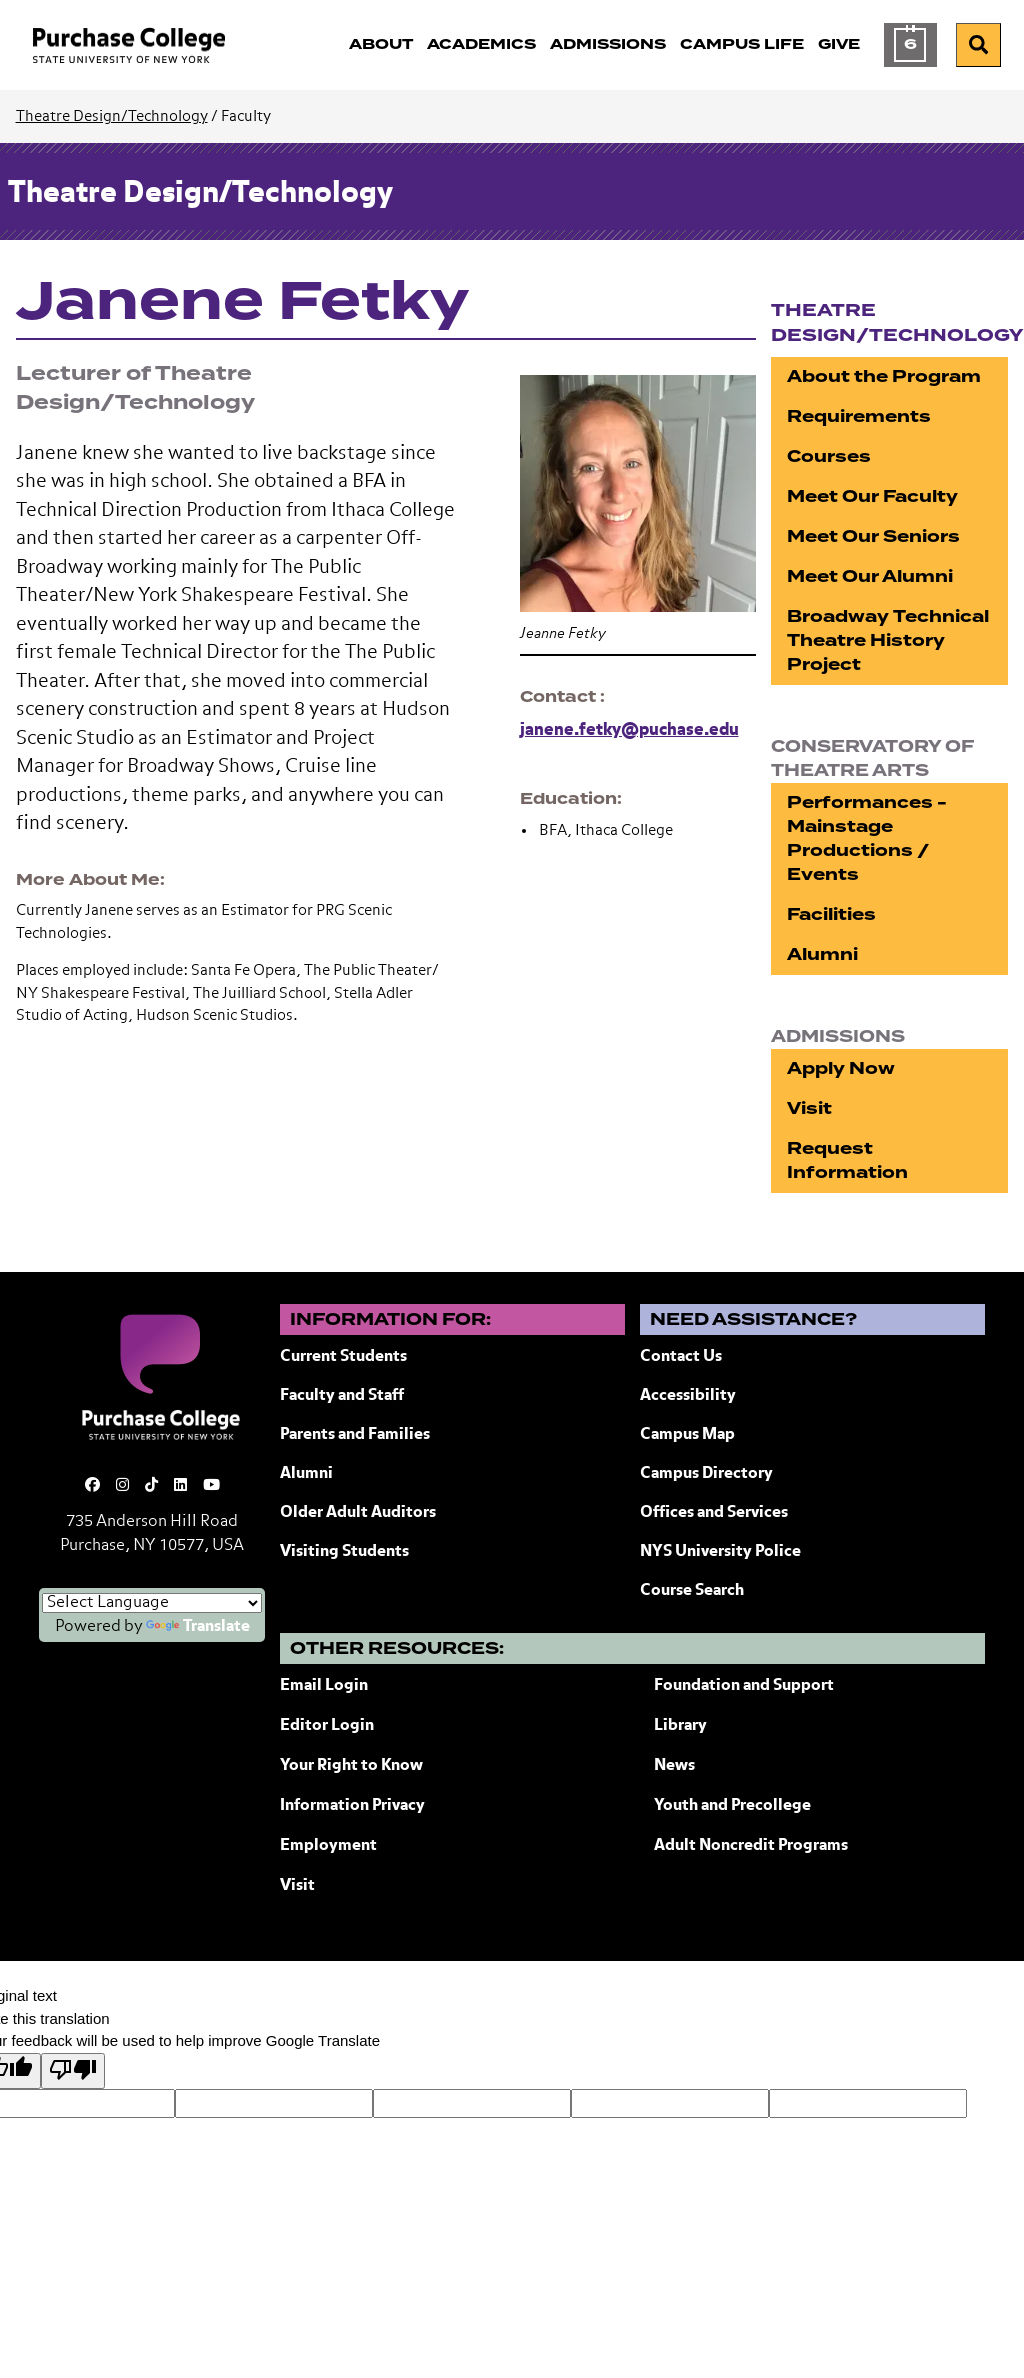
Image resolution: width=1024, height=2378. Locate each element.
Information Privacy (352, 1806)
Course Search (692, 1591)
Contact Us (681, 1357)
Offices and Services (714, 1513)
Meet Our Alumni (870, 576)
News (674, 1766)
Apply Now (841, 1068)
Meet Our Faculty (872, 496)
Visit (809, 1108)
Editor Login (327, 1726)
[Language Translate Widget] (152, 1603)
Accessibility (688, 1396)
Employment (328, 1846)
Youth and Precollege (732, 1806)
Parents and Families (355, 1435)
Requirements (859, 416)
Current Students (343, 1357)
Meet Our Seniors (873, 536)
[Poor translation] (73, 2071)
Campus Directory (706, 1474)
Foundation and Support (744, 1686)
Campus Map (687, 1435)
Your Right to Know (351, 1766)
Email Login (324, 1686)
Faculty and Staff (342, 1396)
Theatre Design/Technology (112, 116)
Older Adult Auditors (358, 1513)
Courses (829, 456)
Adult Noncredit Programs (751, 1846)
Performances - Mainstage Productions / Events (867, 838)
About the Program (884, 376)
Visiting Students (344, 1552)
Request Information (847, 1160)
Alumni (822, 954)
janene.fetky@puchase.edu (629, 730)
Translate (198, 1627)
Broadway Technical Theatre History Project (888, 640)
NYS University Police (720, 1552)
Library (680, 1726)
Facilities (831, 914)
